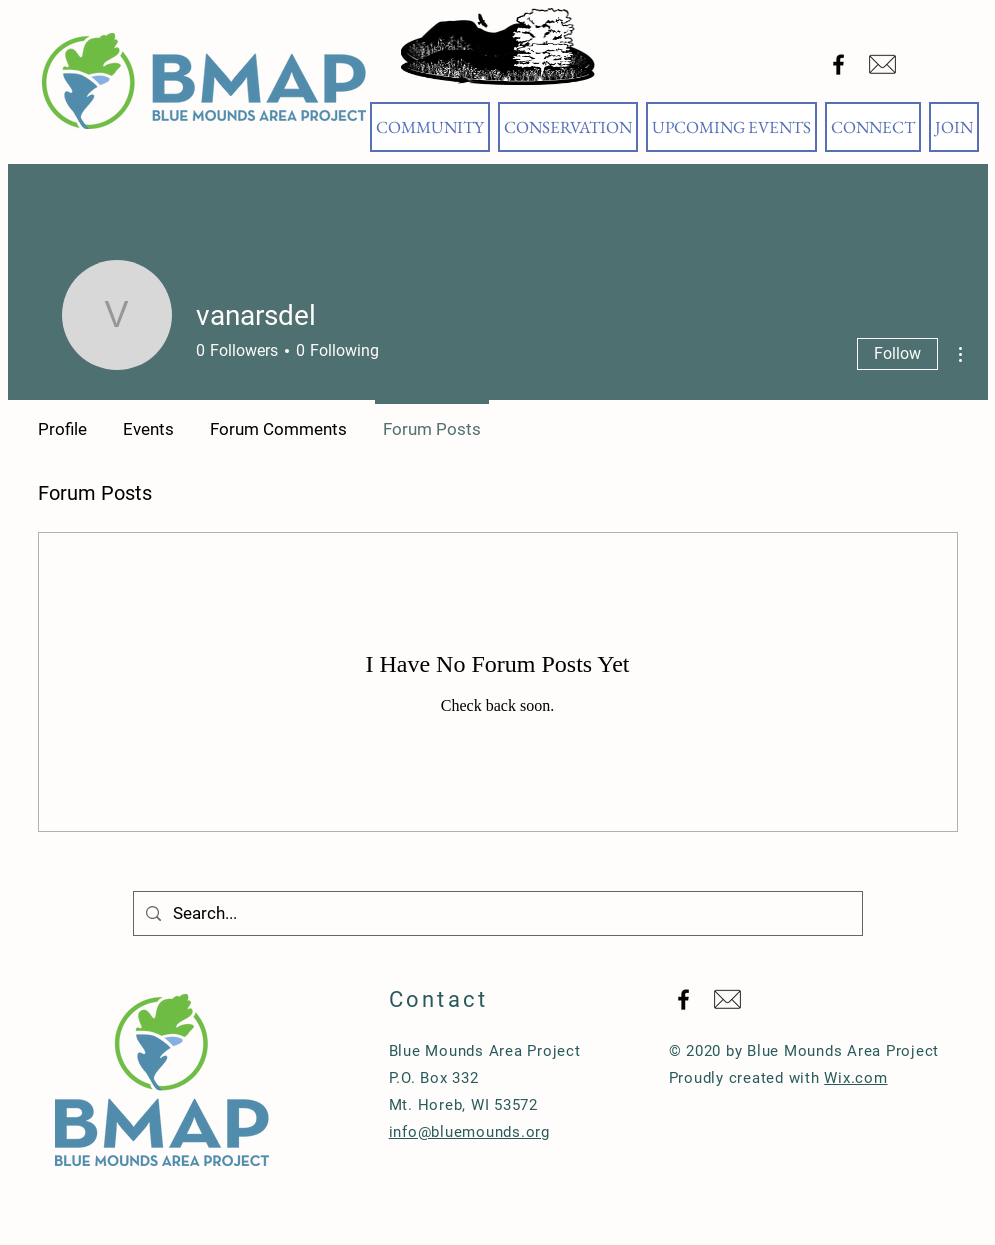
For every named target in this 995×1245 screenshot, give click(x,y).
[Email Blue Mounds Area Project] (882, 64)
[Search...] (496, 913)
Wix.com (855, 1078)
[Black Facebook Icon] (838, 64)
